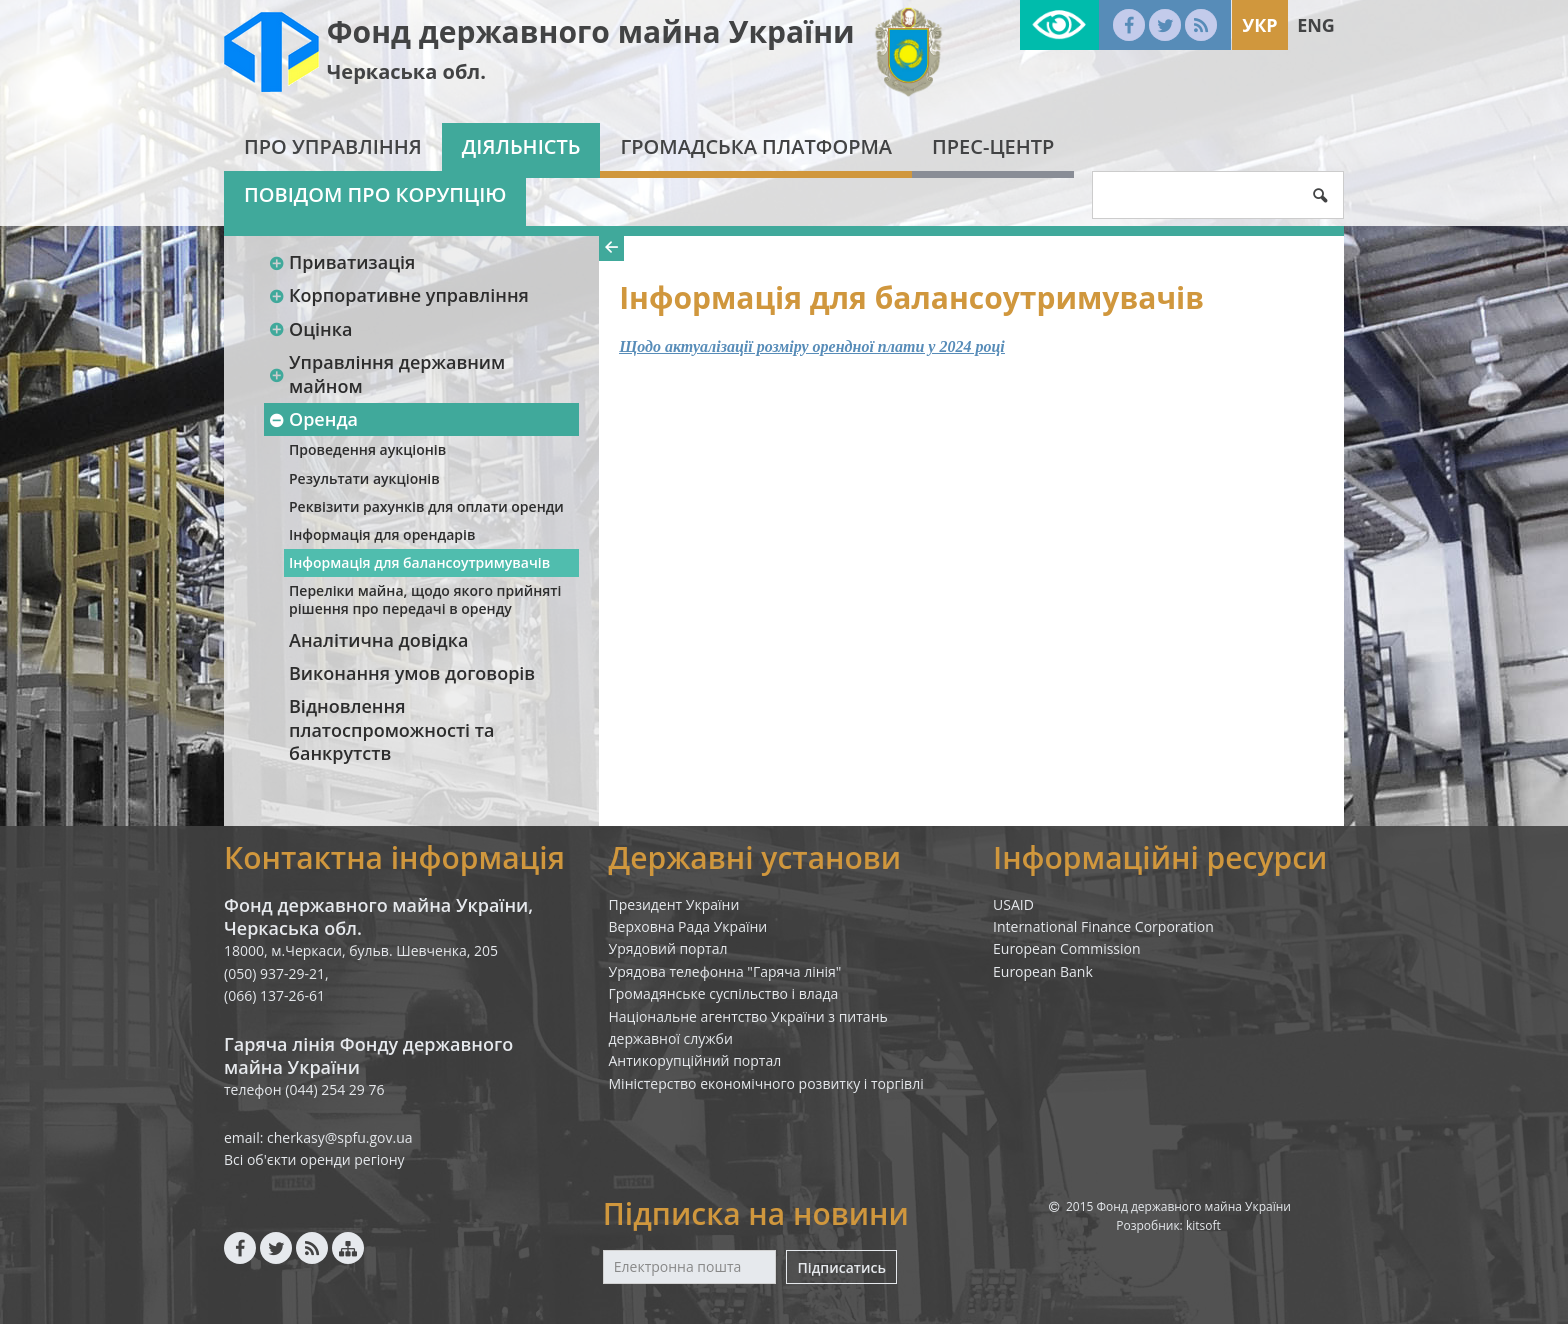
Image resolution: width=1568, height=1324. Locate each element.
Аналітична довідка (378, 640)
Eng (1316, 25)
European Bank (1043, 971)
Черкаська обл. (406, 71)
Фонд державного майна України (591, 31)
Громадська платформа (756, 146)
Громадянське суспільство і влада (724, 993)
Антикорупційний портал (695, 1060)
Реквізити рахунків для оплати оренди (426, 506)
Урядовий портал (668, 948)
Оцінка (310, 329)
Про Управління (333, 146)
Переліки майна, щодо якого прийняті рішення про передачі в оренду (425, 599)
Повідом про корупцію (375, 194)
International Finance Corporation (1103, 926)
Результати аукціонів (364, 478)
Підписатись (841, 1267)
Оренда (313, 419)
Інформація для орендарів (382, 534)
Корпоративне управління (398, 295)
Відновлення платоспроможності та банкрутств (391, 729)
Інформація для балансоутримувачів (419, 562)
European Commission (1067, 948)
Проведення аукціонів (367, 449)
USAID (1013, 904)
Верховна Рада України (688, 926)
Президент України (674, 904)
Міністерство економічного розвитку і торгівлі (766, 1083)
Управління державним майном (386, 373)
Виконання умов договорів (412, 673)
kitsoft (1203, 1225)
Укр (1259, 25)
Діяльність (521, 146)
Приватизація (341, 262)
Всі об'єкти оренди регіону (314, 1159)
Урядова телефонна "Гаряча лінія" (725, 971)
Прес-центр (993, 146)
